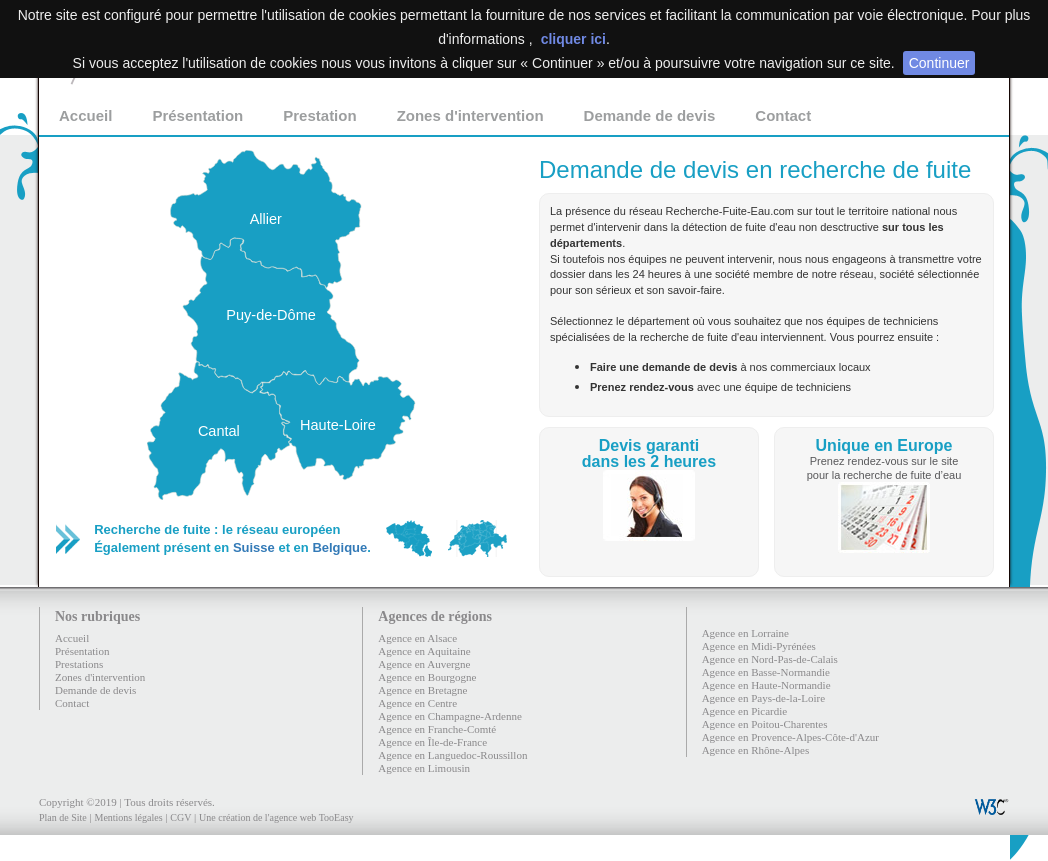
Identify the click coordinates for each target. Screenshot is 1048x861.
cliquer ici (573, 39)
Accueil (85, 115)
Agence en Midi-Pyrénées (759, 646)
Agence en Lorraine (745, 633)
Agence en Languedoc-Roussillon (452, 755)
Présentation (197, 115)
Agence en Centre (417, 703)
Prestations (79, 664)
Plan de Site (63, 817)
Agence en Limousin (424, 768)
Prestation (319, 115)
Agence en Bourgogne (427, 677)
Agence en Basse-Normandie (766, 672)
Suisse (254, 547)
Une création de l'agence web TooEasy (276, 817)
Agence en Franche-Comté (437, 729)
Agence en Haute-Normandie (766, 685)
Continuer (939, 63)
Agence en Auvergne (424, 664)
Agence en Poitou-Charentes (765, 724)
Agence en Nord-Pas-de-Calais (770, 659)
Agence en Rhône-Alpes (756, 750)
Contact (783, 115)
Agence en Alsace (417, 638)
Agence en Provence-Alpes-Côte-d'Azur (790, 737)
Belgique (339, 547)
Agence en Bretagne (422, 690)
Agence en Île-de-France (432, 742)
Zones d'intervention (470, 115)
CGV (180, 817)
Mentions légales (128, 817)
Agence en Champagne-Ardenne (450, 716)
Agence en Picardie (745, 711)
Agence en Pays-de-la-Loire (763, 698)
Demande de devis (650, 115)
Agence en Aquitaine (424, 651)
